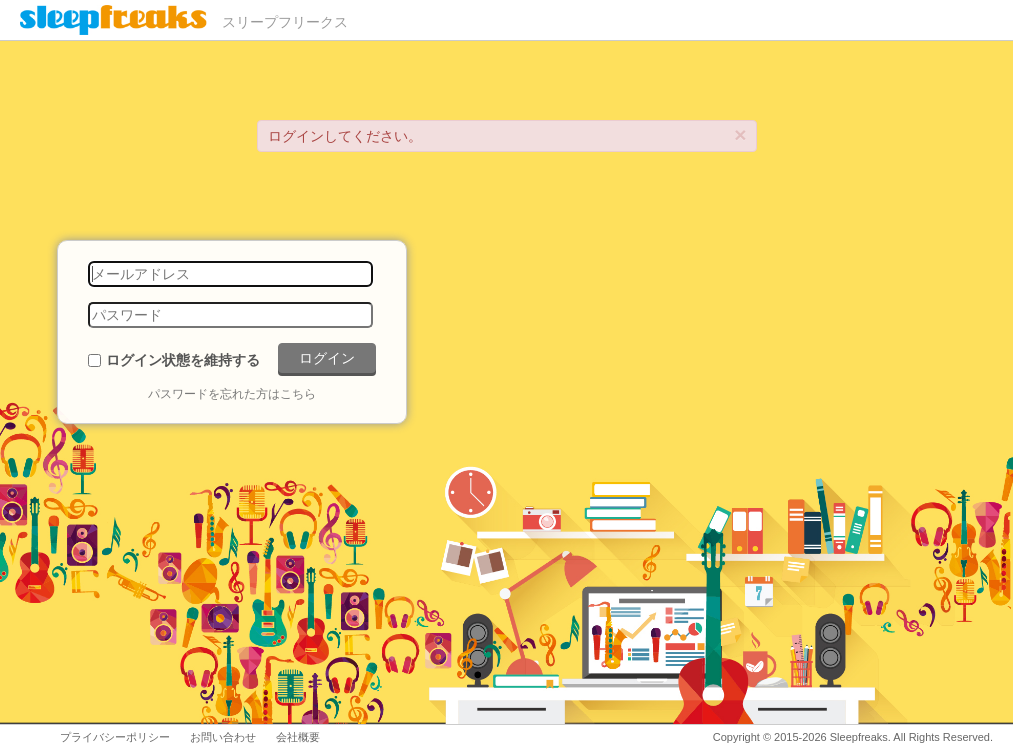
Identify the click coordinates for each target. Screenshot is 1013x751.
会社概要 (298, 737)
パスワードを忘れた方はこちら (232, 394)
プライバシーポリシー (115, 737)
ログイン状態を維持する (183, 360)
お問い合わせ (223, 737)
